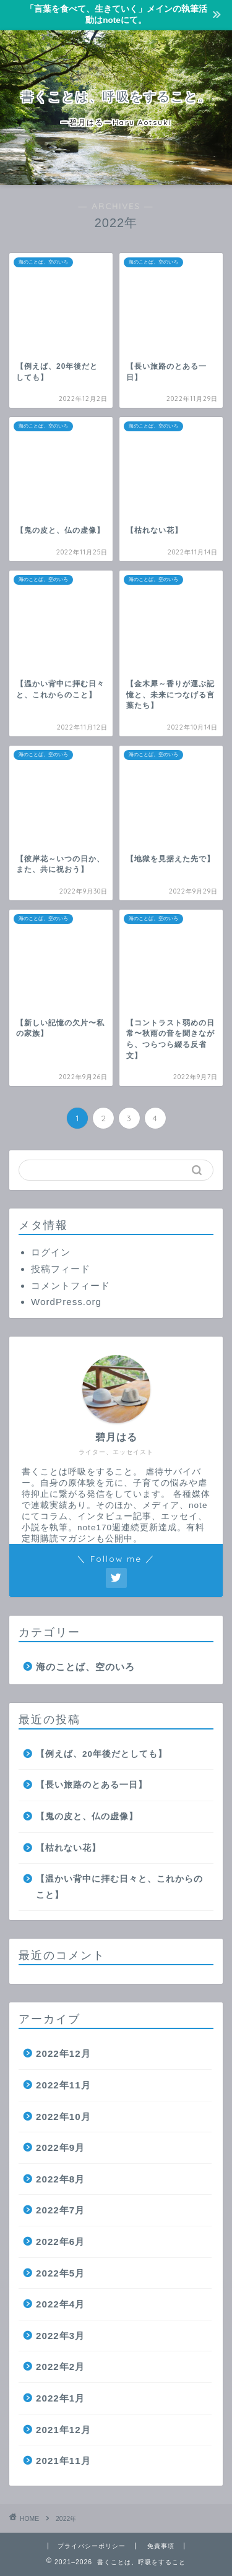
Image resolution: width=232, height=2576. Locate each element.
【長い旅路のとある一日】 (91, 1785)
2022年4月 (60, 2304)
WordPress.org (66, 1301)
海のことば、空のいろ (85, 1666)
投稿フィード (60, 1269)
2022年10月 (63, 2116)
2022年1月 (60, 2398)
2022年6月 (60, 2241)
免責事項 (160, 2546)
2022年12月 (63, 2053)
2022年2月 (60, 2366)
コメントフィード (70, 1285)
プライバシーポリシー (92, 2546)
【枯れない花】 (68, 1848)
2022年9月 (60, 2147)
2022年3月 (60, 2335)
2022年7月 (60, 2210)
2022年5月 (60, 2273)
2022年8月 (60, 2179)
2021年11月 (63, 2460)
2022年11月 (63, 2085)
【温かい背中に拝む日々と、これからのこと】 (119, 1887)
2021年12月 (63, 2429)
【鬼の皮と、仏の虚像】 (87, 1816)
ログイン (51, 1252)
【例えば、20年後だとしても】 (101, 1754)
